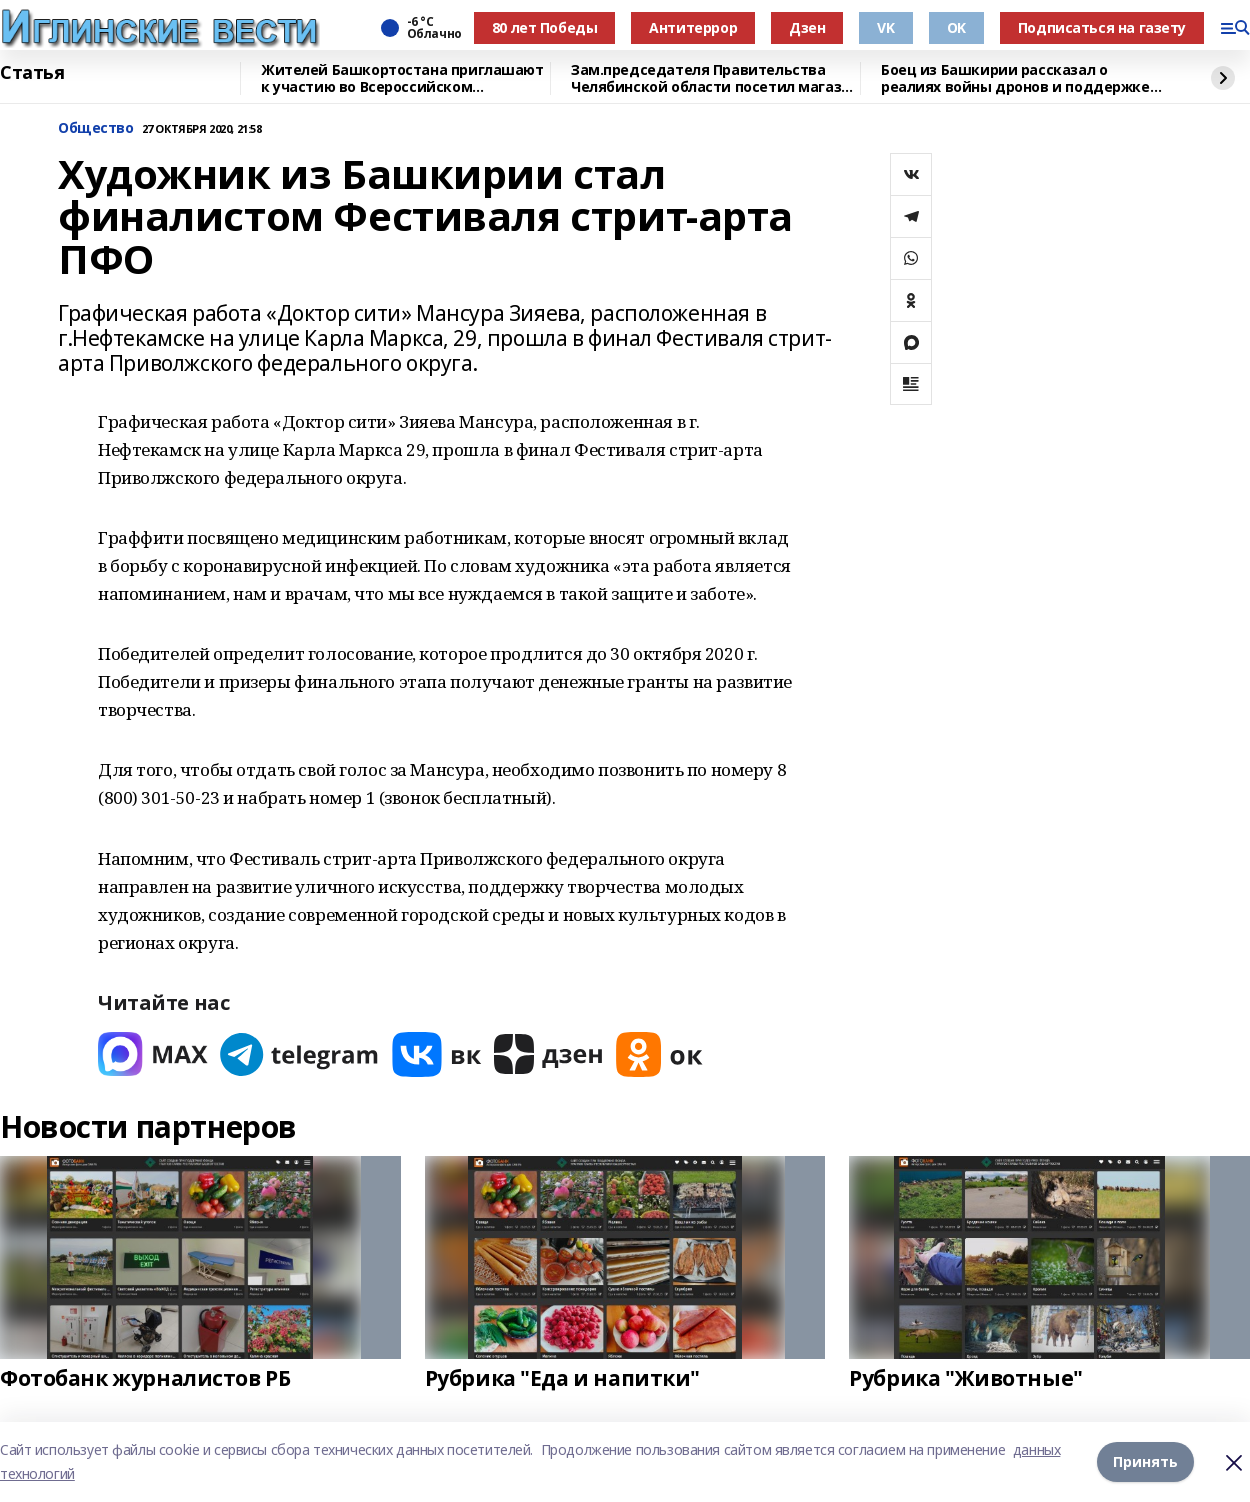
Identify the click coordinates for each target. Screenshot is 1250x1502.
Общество (96, 128)
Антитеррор (693, 27)
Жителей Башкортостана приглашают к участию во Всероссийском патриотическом (402, 78)
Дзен (807, 27)
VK (885, 27)
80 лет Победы (545, 27)
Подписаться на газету (1102, 27)
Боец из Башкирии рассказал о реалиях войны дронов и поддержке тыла (1015, 78)
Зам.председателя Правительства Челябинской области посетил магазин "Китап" (715, 78)
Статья (32, 73)
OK (956, 27)
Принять (1145, 1461)
